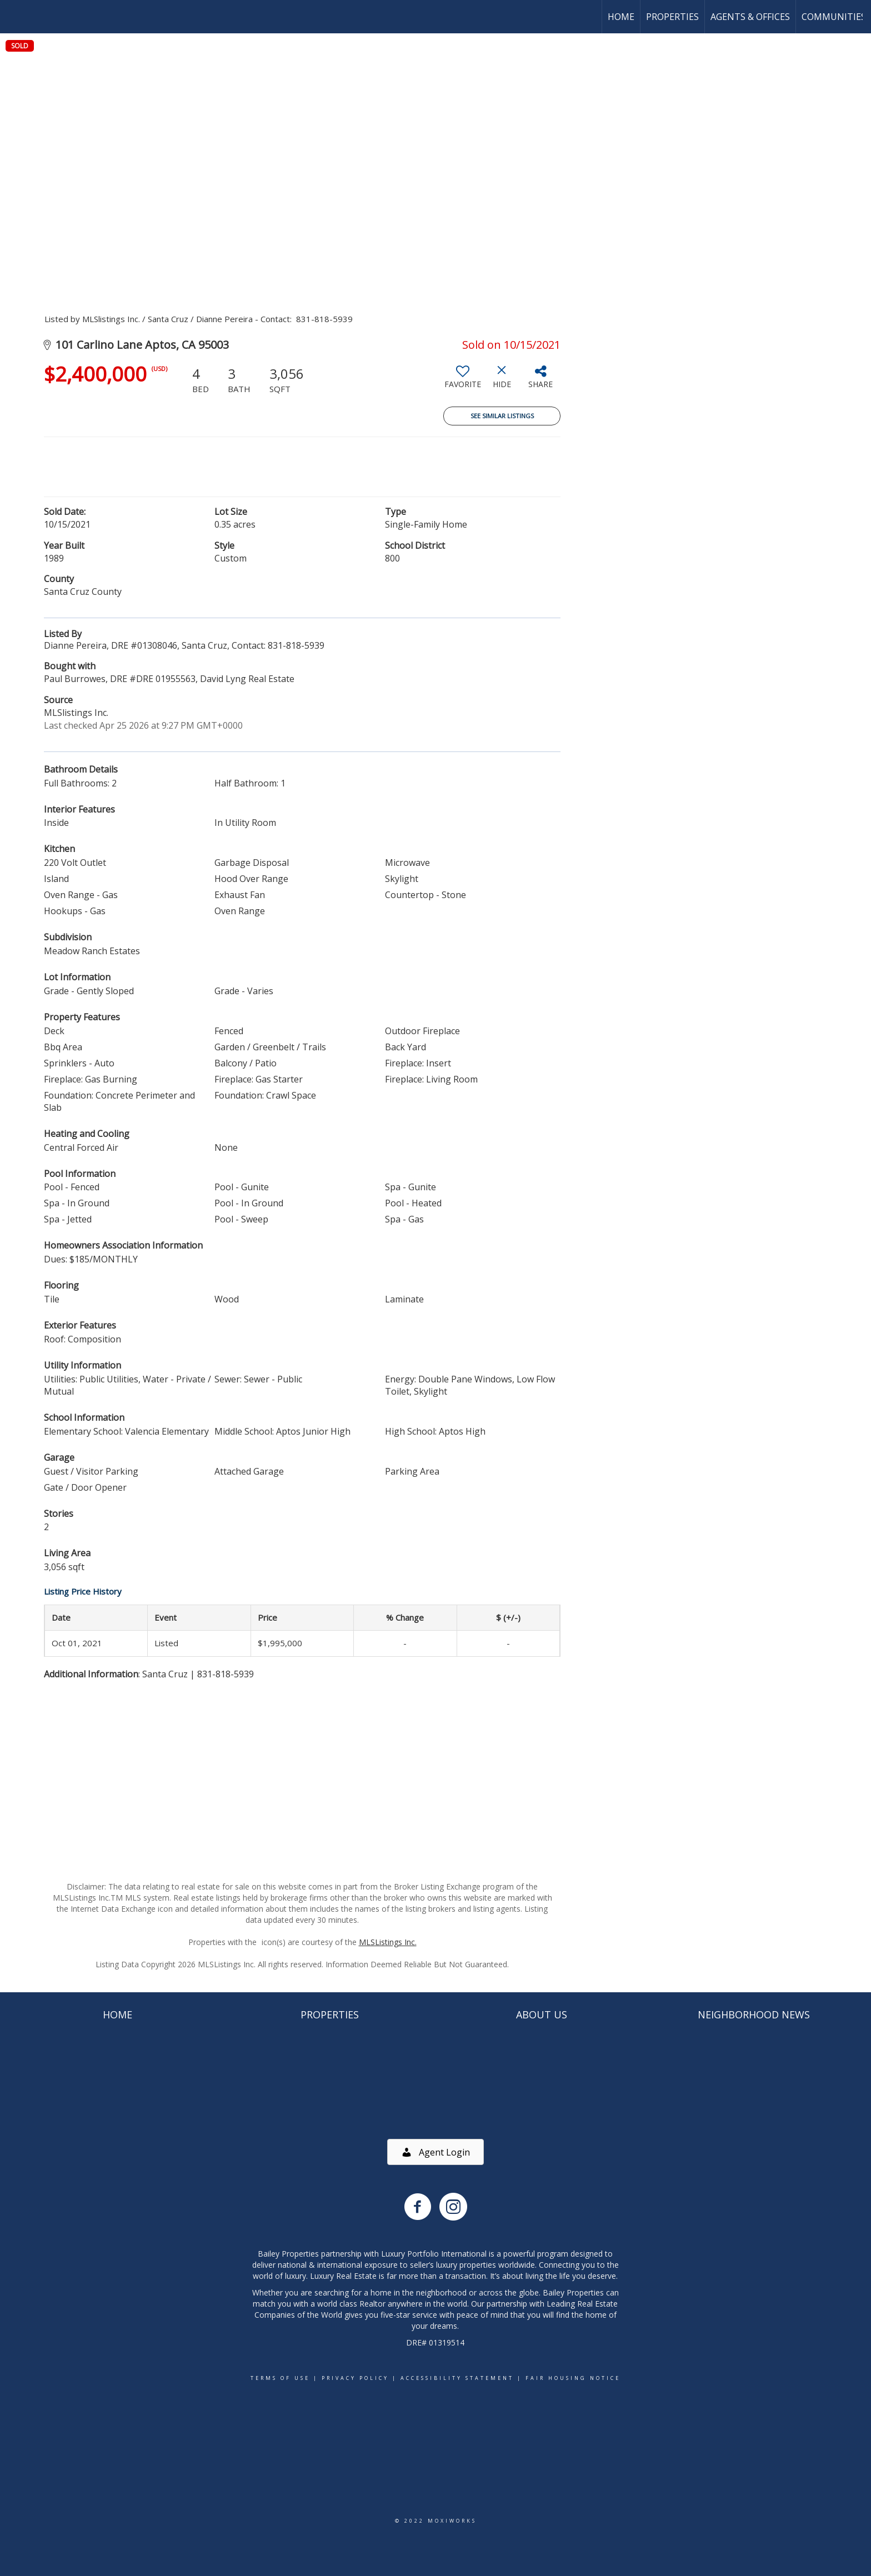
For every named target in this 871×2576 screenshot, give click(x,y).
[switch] (462, 381)
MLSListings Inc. (388, 1942)
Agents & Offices (750, 17)
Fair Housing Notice (572, 2378)
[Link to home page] (14, 16)
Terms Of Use (280, 2378)
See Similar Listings (502, 416)
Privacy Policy (355, 2378)
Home (621, 17)
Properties (672, 17)
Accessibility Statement (457, 2378)
